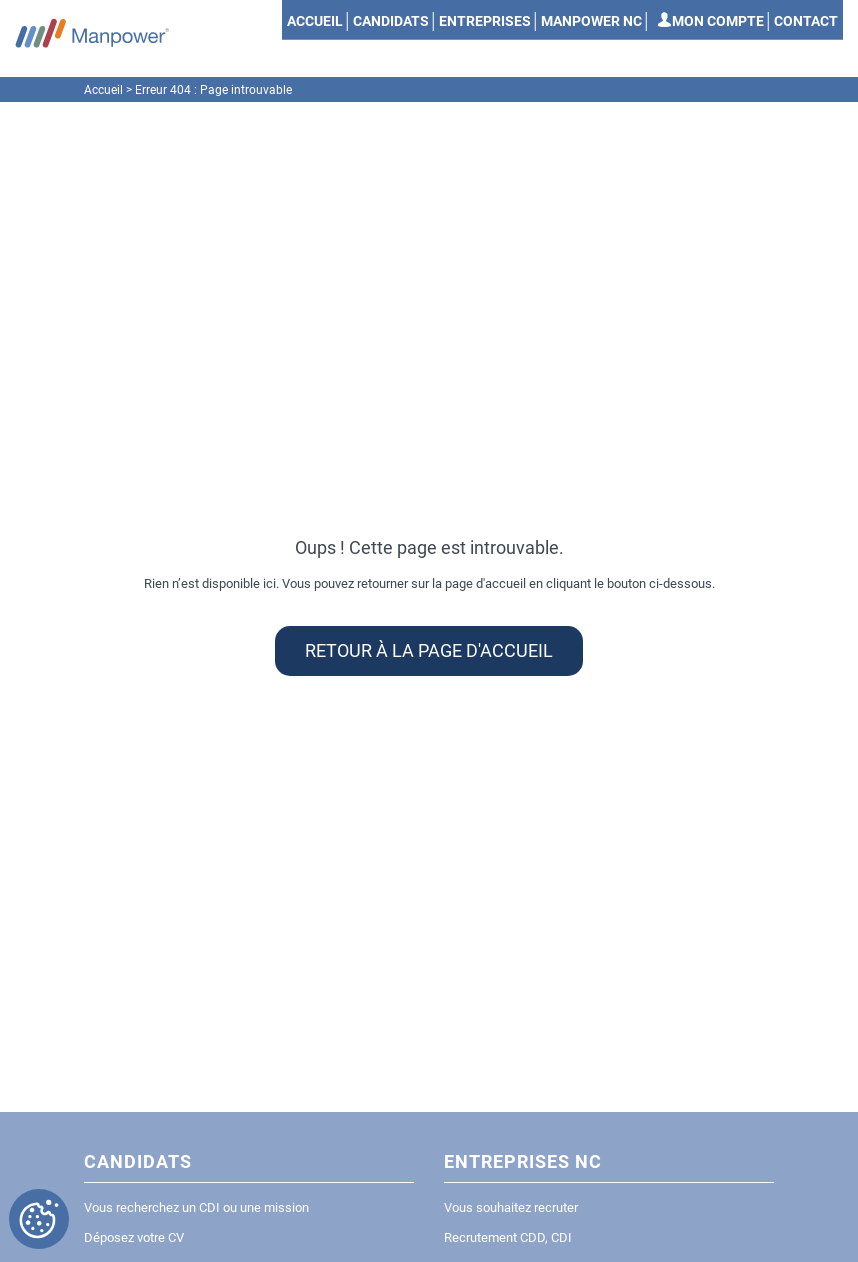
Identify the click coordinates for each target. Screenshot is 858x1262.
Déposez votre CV (134, 1237)
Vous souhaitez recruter (511, 1207)
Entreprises (485, 21)
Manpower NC (591, 21)
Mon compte (718, 21)
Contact (806, 21)
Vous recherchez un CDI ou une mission (196, 1207)
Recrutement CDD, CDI (508, 1237)
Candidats (391, 21)
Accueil (315, 21)
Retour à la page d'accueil (429, 651)
